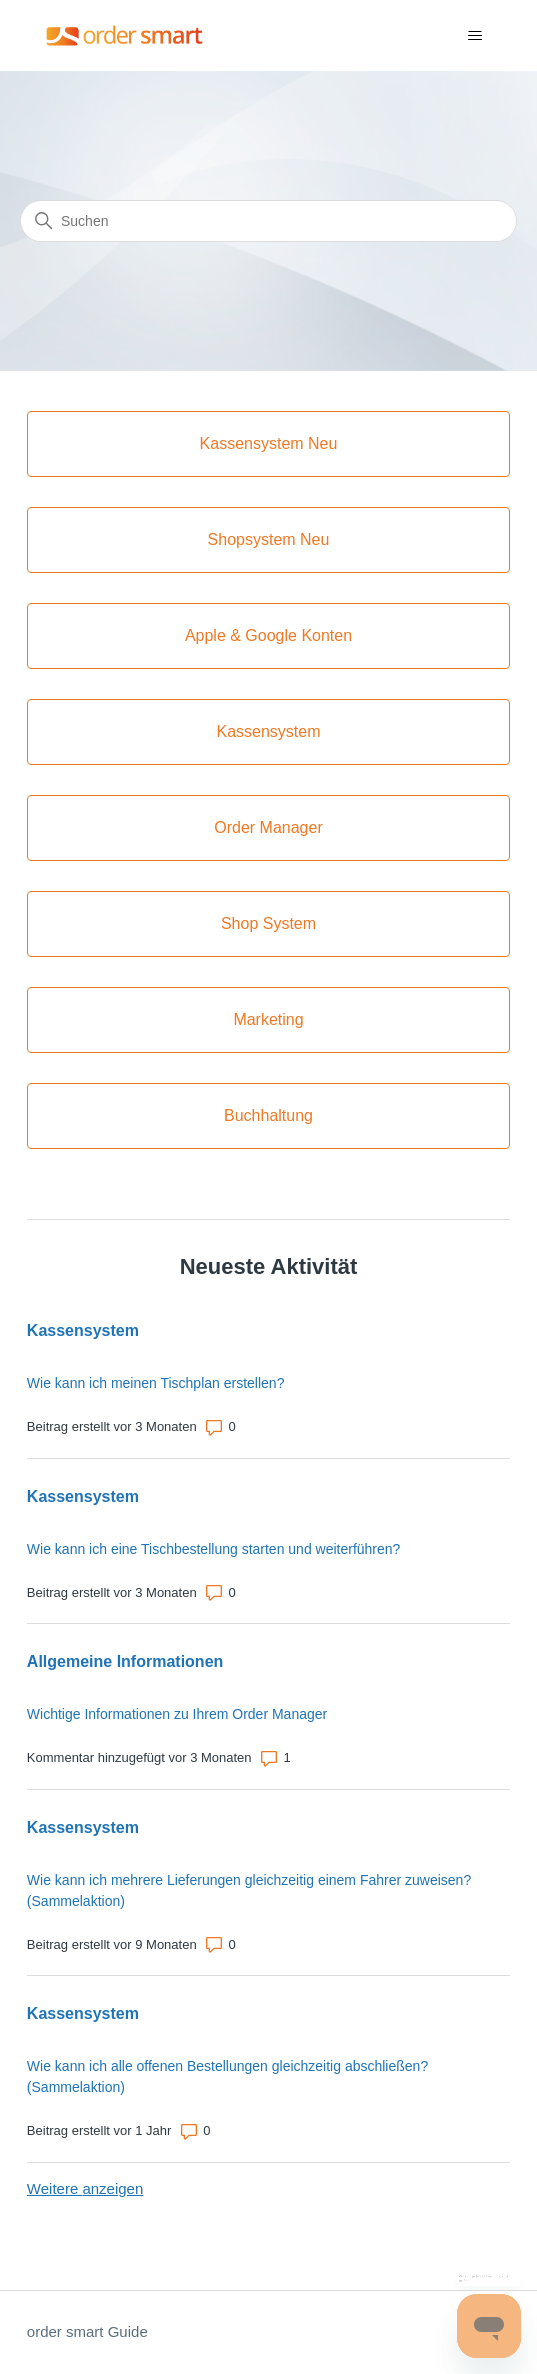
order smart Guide (87, 2331)
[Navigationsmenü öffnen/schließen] (474, 36)
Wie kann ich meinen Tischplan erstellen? (156, 1383)
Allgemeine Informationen (125, 1661)
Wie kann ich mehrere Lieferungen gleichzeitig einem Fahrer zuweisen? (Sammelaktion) (249, 1890)
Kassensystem (83, 1330)
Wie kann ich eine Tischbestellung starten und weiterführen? (214, 1549)
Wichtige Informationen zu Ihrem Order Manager (177, 1714)
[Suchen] (268, 221)
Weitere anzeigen (85, 2188)
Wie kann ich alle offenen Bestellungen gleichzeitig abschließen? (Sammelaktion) (227, 2076)
